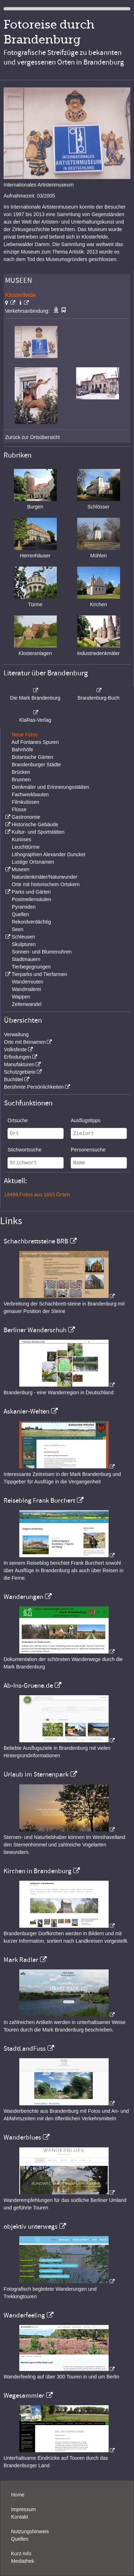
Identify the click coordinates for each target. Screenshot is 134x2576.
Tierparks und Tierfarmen (39, 974)
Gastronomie (25, 817)
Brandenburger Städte (36, 764)
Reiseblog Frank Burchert (39, 1500)
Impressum (23, 2509)
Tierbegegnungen (31, 967)
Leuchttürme (26, 847)
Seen (18, 929)
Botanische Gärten (32, 757)
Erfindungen (17, 1057)
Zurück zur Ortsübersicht (32, 437)
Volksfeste (15, 1049)
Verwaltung (16, 1034)
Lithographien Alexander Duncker (49, 854)
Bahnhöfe (22, 749)
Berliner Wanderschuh (35, 1330)
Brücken (21, 772)
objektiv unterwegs (31, 2226)
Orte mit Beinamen (25, 1042)
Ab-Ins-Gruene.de (28, 1685)
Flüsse (19, 809)
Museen (20, 869)
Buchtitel (13, 1079)
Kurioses (21, 839)
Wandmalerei (26, 989)
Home (17, 2495)
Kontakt (19, 2517)
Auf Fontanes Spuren (35, 742)
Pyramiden (24, 907)
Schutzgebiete (20, 1072)
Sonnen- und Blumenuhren (41, 952)
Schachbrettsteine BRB (36, 1241)
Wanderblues (22, 2137)
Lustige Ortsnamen (33, 862)
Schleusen (23, 937)
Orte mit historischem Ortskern (46, 884)
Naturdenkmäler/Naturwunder (45, 877)
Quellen (20, 914)
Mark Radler (21, 1960)
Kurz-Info (21, 2553)
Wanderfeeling (24, 2315)
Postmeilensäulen (31, 899)
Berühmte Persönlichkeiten (34, 1087)
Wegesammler (24, 2395)
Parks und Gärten (31, 892)
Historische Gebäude (34, 824)
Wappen (21, 997)
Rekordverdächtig (31, 922)
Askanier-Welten (26, 1411)
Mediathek (22, 2561)
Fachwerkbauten (30, 794)
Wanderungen (23, 1597)
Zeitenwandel (26, 1004)
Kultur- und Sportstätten (37, 832)
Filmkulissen (25, 802)
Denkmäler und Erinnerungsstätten (50, 787)
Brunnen (21, 779)
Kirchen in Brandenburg (37, 1871)
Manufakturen (19, 1064)
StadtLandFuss (25, 2048)
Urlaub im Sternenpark (36, 1774)
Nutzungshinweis (30, 2531)
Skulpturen (24, 944)
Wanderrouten (27, 982)
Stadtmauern (26, 959)
